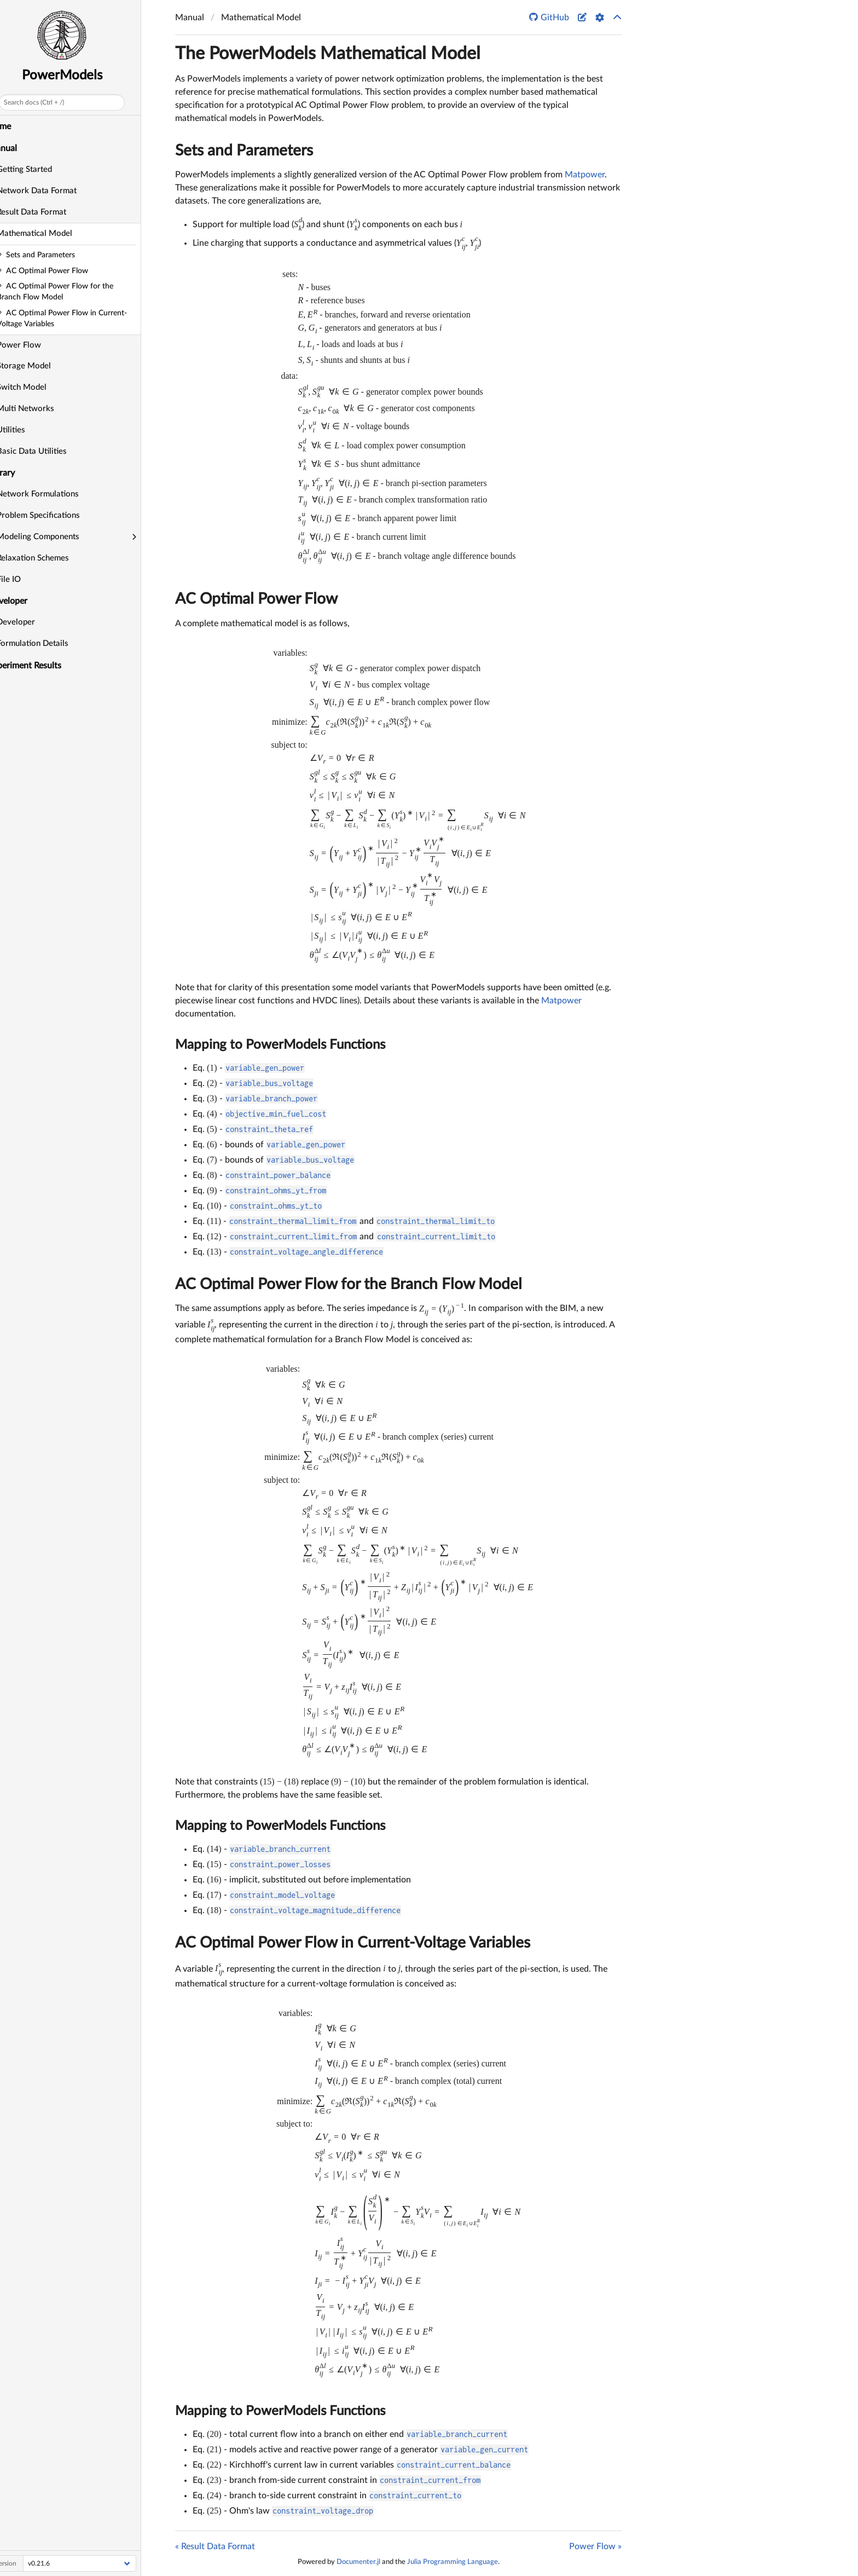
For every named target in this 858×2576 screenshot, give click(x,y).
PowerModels (78, 75)
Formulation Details (49, 643)
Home (15, 126)
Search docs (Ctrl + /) (50, 102)
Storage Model (40, 366)
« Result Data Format (215, 2546)
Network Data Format (53, 191)
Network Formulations (54, 494)
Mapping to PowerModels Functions (280, 1045)
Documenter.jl (358, 2561)
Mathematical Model (51, 233)
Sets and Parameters (244, 150)
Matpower (585, 174)
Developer (32, 622)
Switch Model (38, 387)
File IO (25, 579)
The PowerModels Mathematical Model (327, 53)
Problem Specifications (54, 515)
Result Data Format (48, 212)
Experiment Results (41, 665)
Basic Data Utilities (48, 451)
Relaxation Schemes (49, 558)
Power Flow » (595, 2546)
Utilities (27, 430)
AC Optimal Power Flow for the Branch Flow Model (348, 1284)
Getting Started (40, 169)
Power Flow (35, 345)
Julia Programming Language (452, 2561)
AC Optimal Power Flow (256, 599)
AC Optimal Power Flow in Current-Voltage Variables (352, 1942)
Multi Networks (42, 409)
